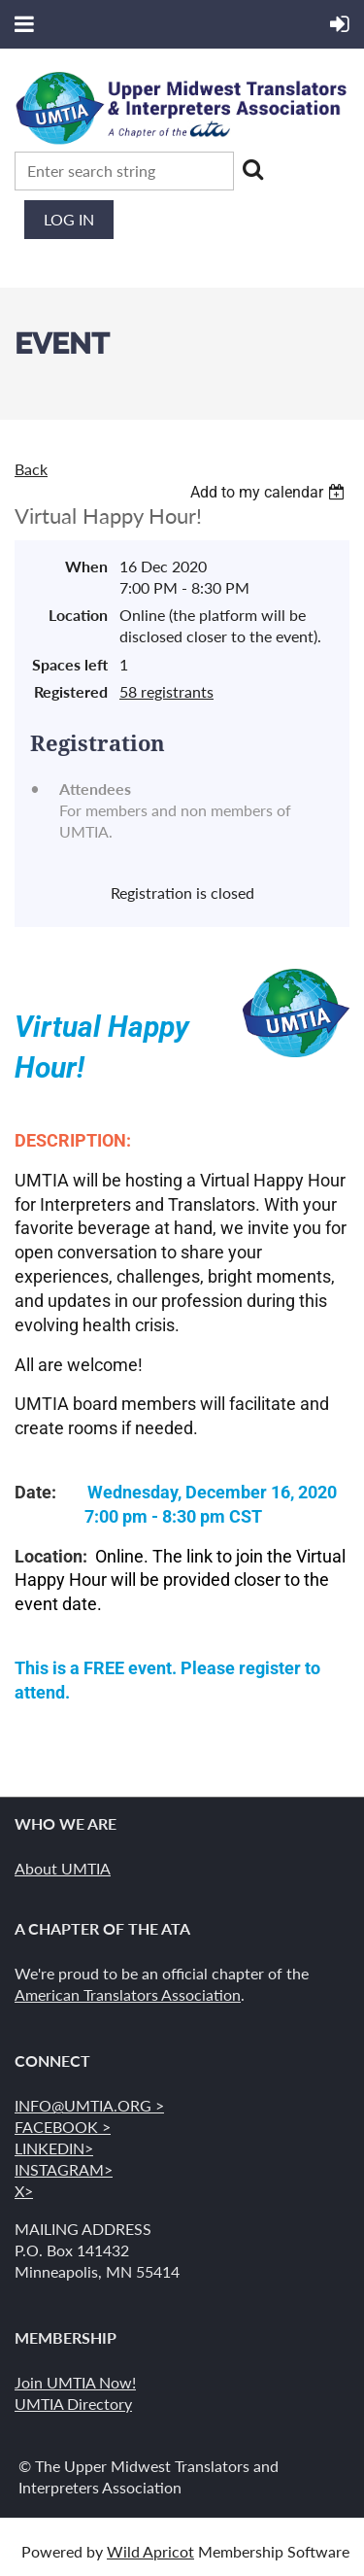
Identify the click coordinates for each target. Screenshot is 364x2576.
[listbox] (269, 492)
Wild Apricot (150, 2551)
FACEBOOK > (63, 2126)
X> (24, 2190)
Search (252, 169)
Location (78, 614)
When (86, 566)
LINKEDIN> (54, 2148)
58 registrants (166, 691)
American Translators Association (128, 1994)
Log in (69, 219)
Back (31, 469)
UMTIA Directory (73, 2403)
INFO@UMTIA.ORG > (89, 2105)
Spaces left (70, 664)
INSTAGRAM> (64, 2169)
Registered (71, 691)
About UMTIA (63, 1868)
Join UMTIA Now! (75, 2382)
